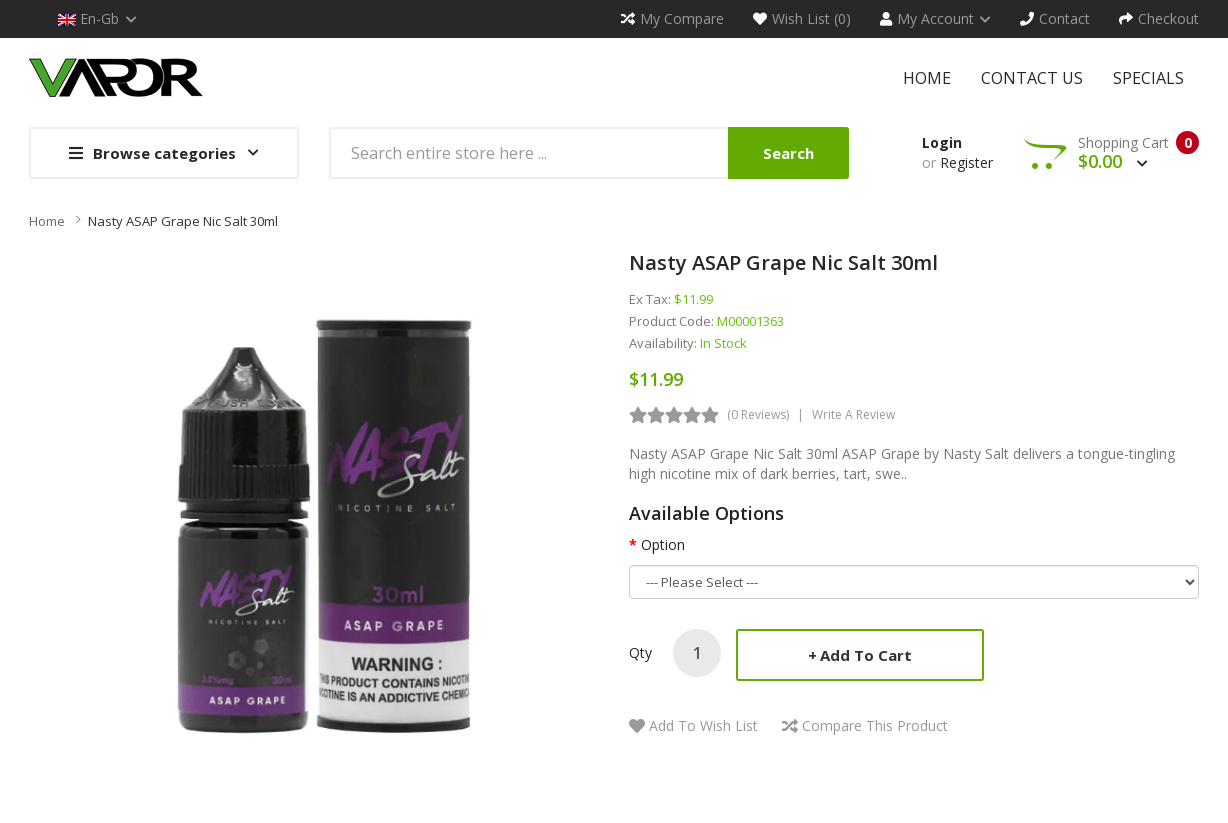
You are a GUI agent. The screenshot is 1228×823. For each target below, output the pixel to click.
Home (47, 221)
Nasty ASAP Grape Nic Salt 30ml (183, 221)
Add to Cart (866, 655)
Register (966, 162)
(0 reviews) (758, 414)
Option (663, 544)
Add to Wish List (703, 725)
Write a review (853, 414)
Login (942, 142)
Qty (640, 652)
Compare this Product (875, 725)
